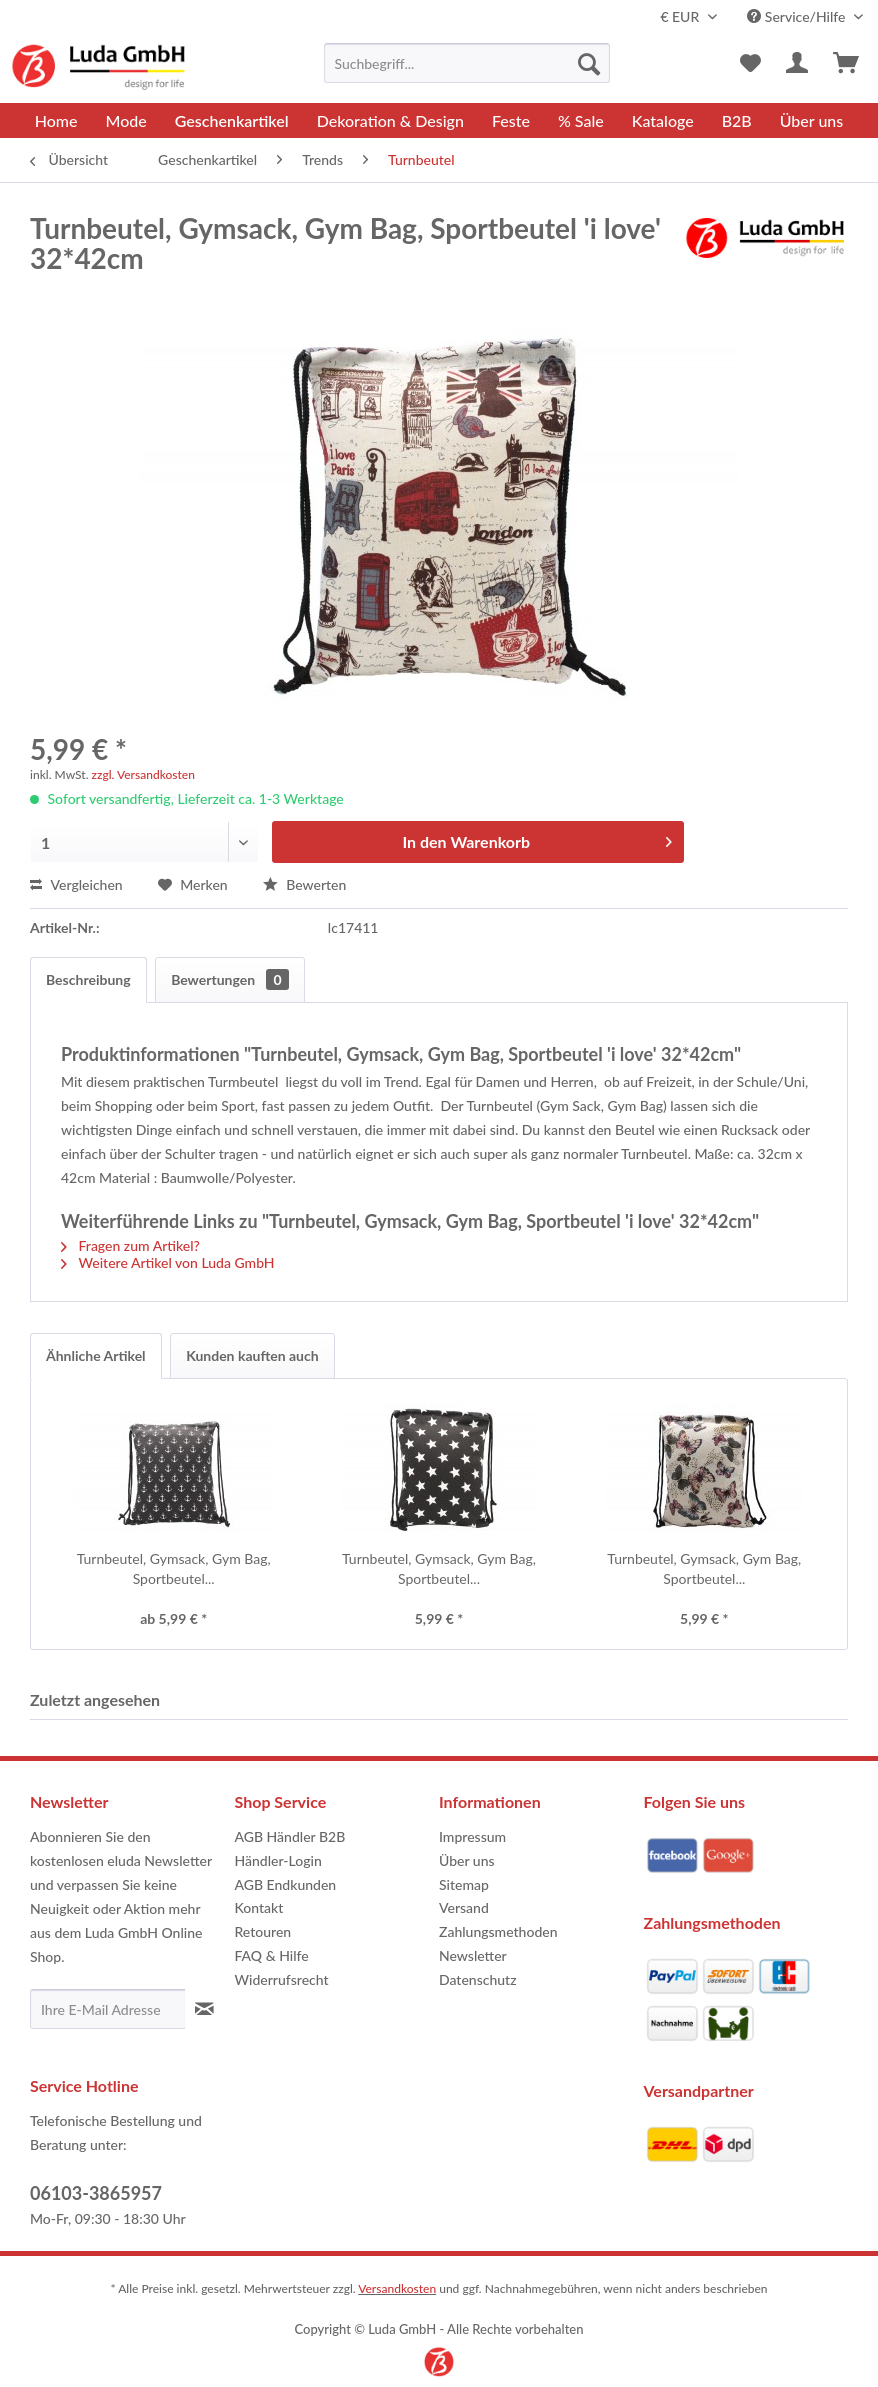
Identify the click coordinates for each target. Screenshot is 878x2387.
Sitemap (464, 1884)
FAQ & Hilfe (272, 1955)
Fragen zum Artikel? (130, 1245)
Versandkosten (397, 2288)
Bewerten (305, 884)
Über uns (467, 1860)
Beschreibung (88, 979)
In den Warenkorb (537, 838)
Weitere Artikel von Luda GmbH (168, 1262)
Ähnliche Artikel (96, 1355)
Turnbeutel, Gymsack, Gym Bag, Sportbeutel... (174, 1568)
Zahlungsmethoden (498, 1931)
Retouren (263, 1931)
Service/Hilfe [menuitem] (798, 16)
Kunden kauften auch (252, 1355)
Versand (464, 1907)
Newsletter (473, 1955)
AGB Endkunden (286, 1884)
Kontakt (259, 1907)
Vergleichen (76, 884)
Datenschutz (478, 1979)
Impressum (472, 1836)
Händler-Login (278, 1860)
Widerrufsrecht (282, 1979)
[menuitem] (466, 63)
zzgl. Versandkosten (143, 774)
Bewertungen (229, 979)
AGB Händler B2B (290, 1836)
